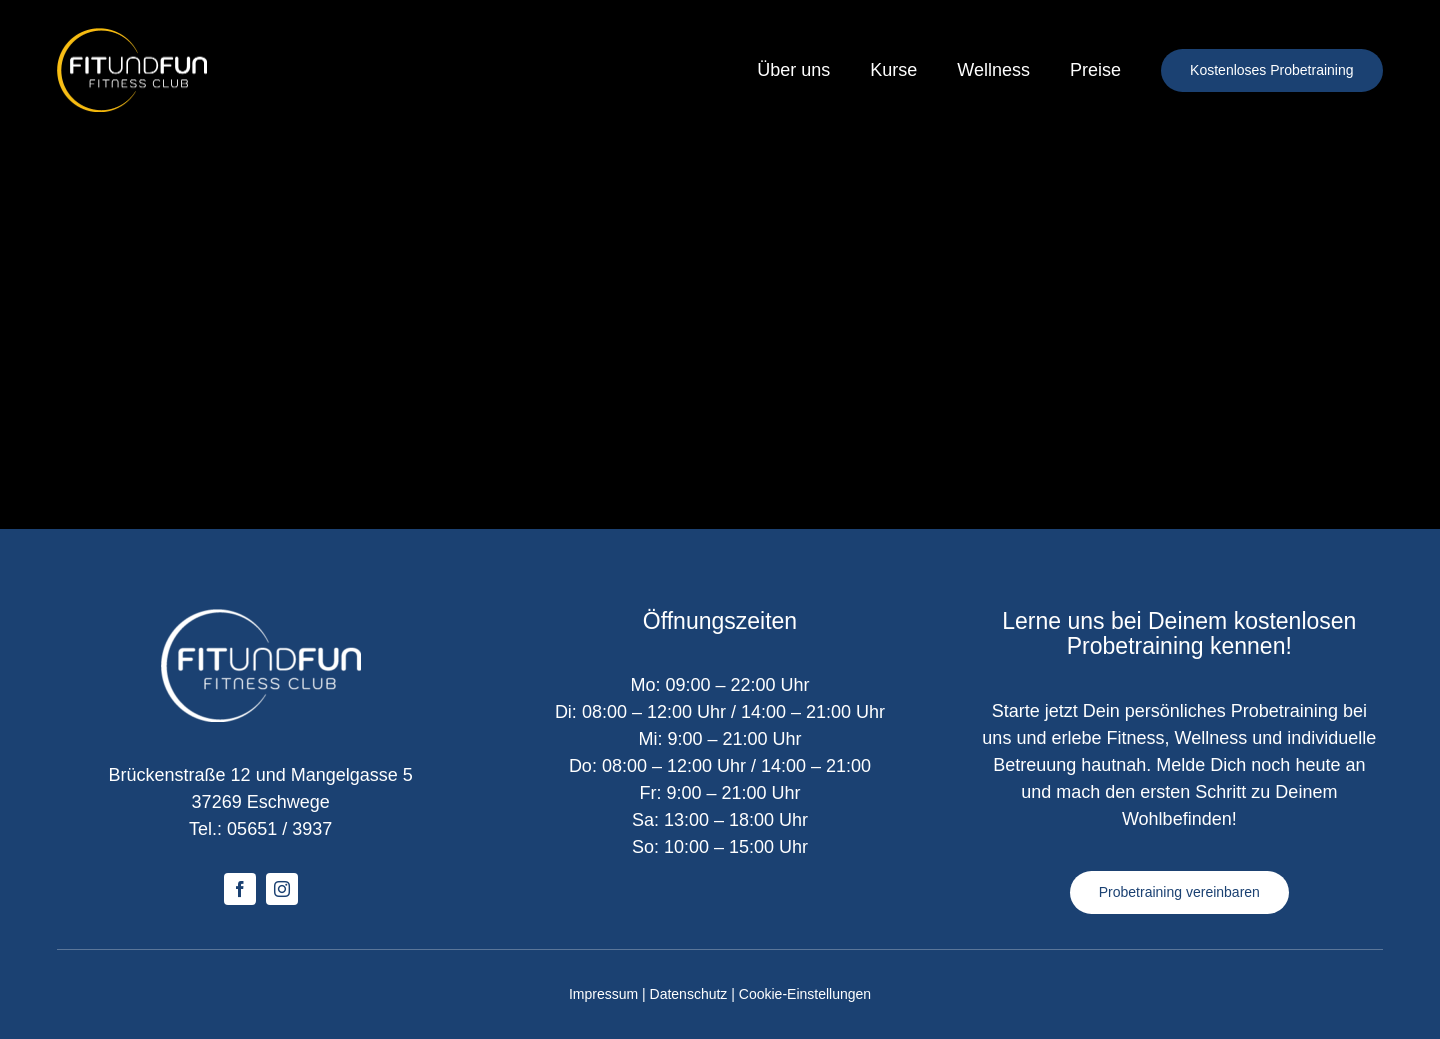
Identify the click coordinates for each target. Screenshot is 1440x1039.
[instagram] (282, 889)
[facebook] (240, 889)
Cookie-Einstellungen (805, 994)
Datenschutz (689, 994)
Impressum (603, 994)
